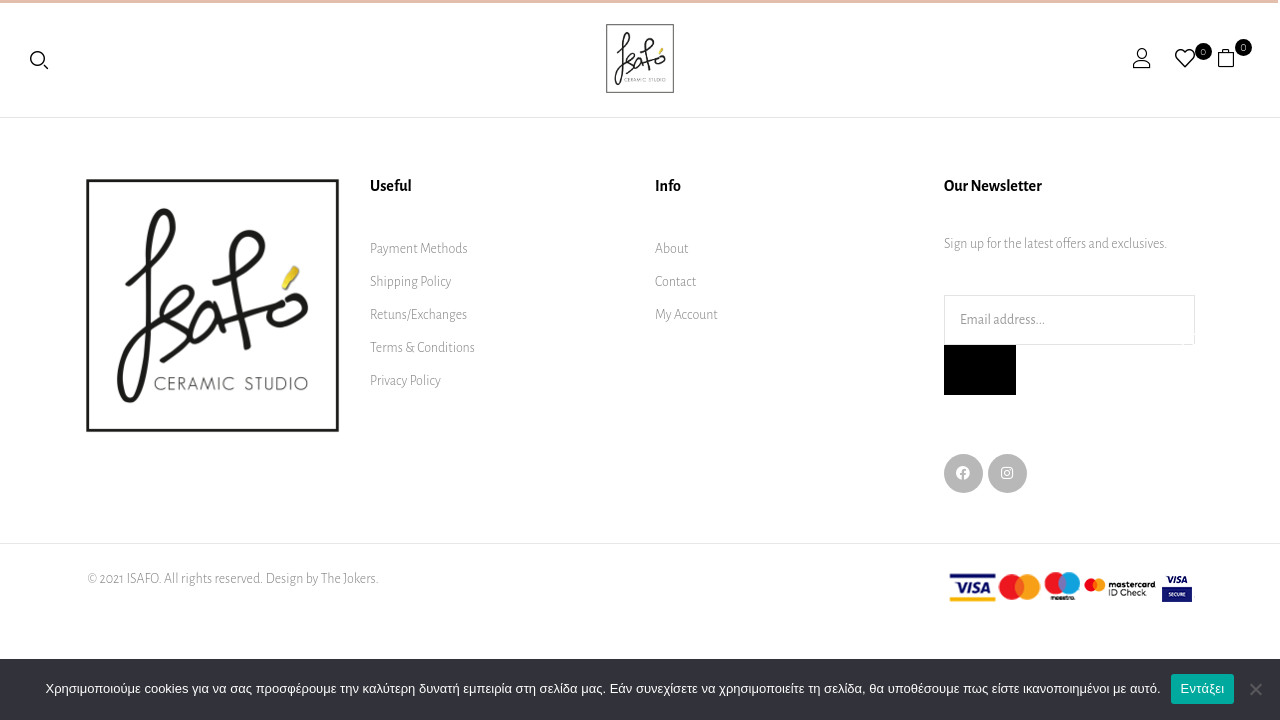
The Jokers (348, 579)
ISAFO (142, 579)
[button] (1233, 58)
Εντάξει (1203, 688)
